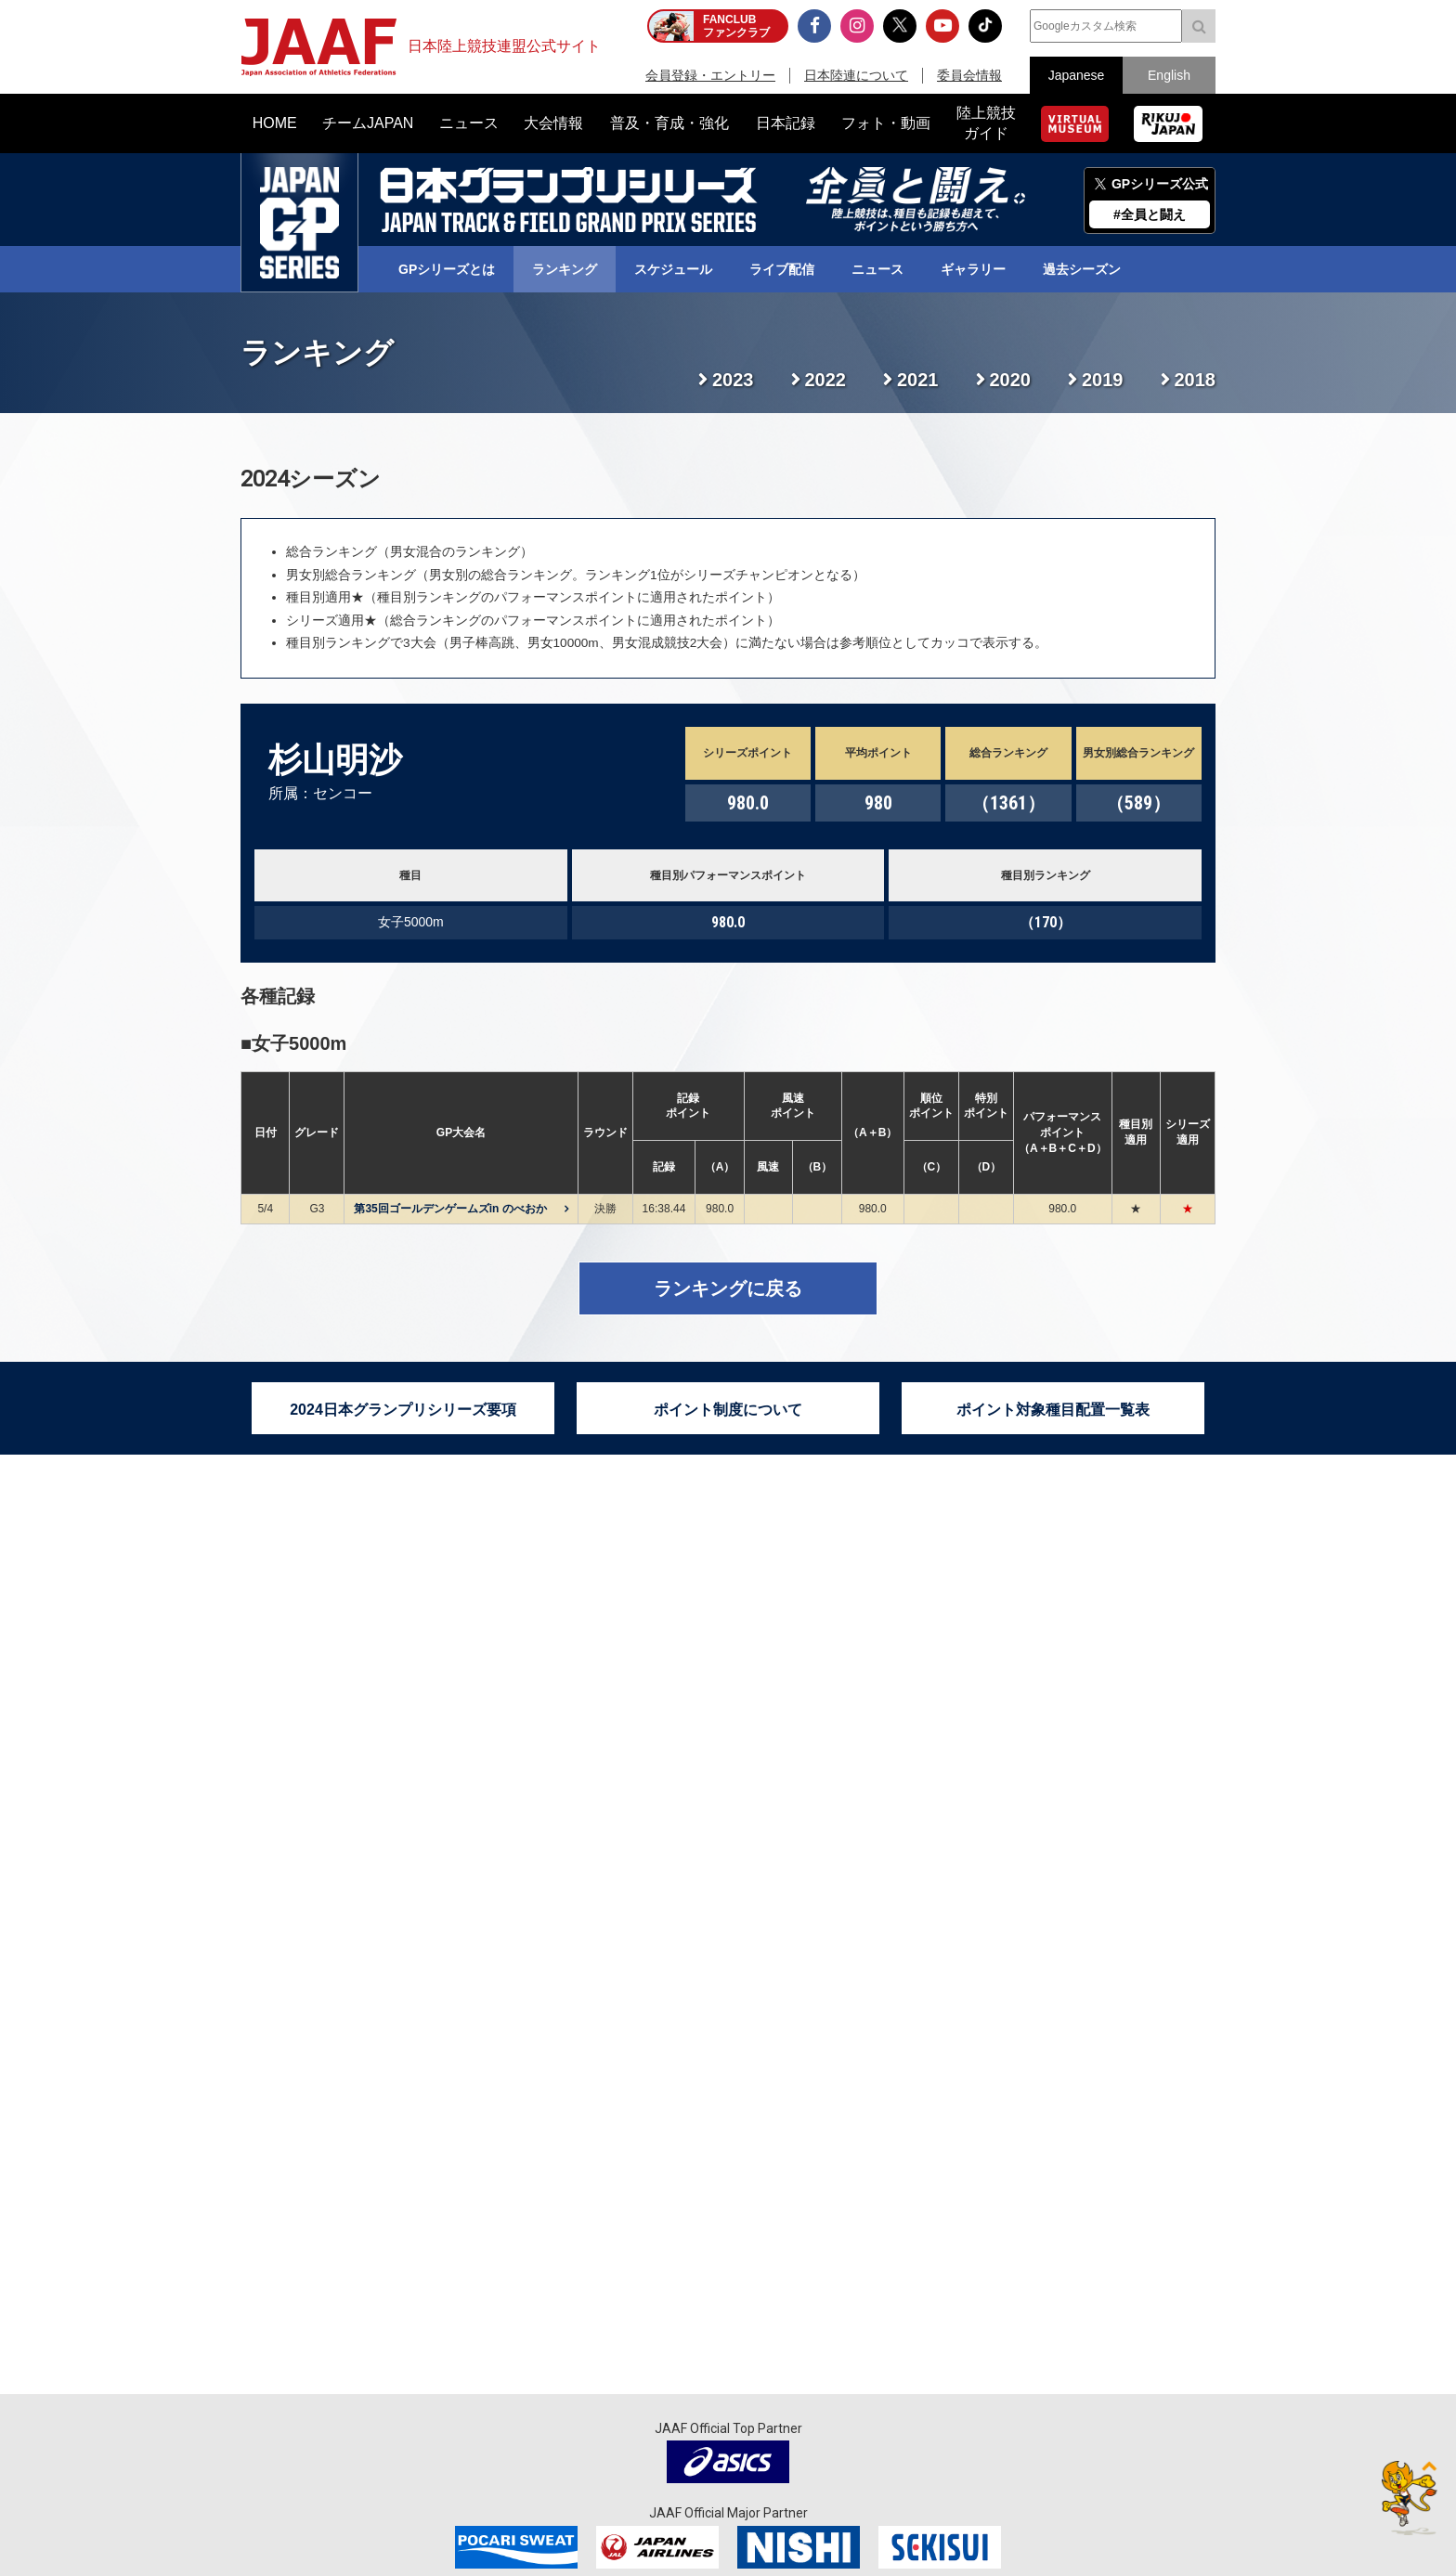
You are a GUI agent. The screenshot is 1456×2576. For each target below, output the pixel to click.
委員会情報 (969, 75)
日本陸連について (856, 75)
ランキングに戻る (728, 1288)
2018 (1195, 379)
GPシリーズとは (446, 269)
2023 (733, 379)
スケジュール (673, 269)
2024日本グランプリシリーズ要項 (403, 1409)
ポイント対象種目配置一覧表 (1053, 1409)
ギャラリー (973, 269)
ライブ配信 (781, 269)
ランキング (564, 269)
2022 (826, 379)
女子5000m (299, 1043)
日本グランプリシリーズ (299, 222)
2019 (1103, 379)
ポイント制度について (728, 1409)
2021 (918, 379)
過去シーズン (1082, 269)
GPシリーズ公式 (1160, 183)
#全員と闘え (1149, 214)
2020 (1011, 379)
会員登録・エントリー (710, 75)
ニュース (878, 269)
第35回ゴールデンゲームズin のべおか (450, 1208)
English (1169, 75)
